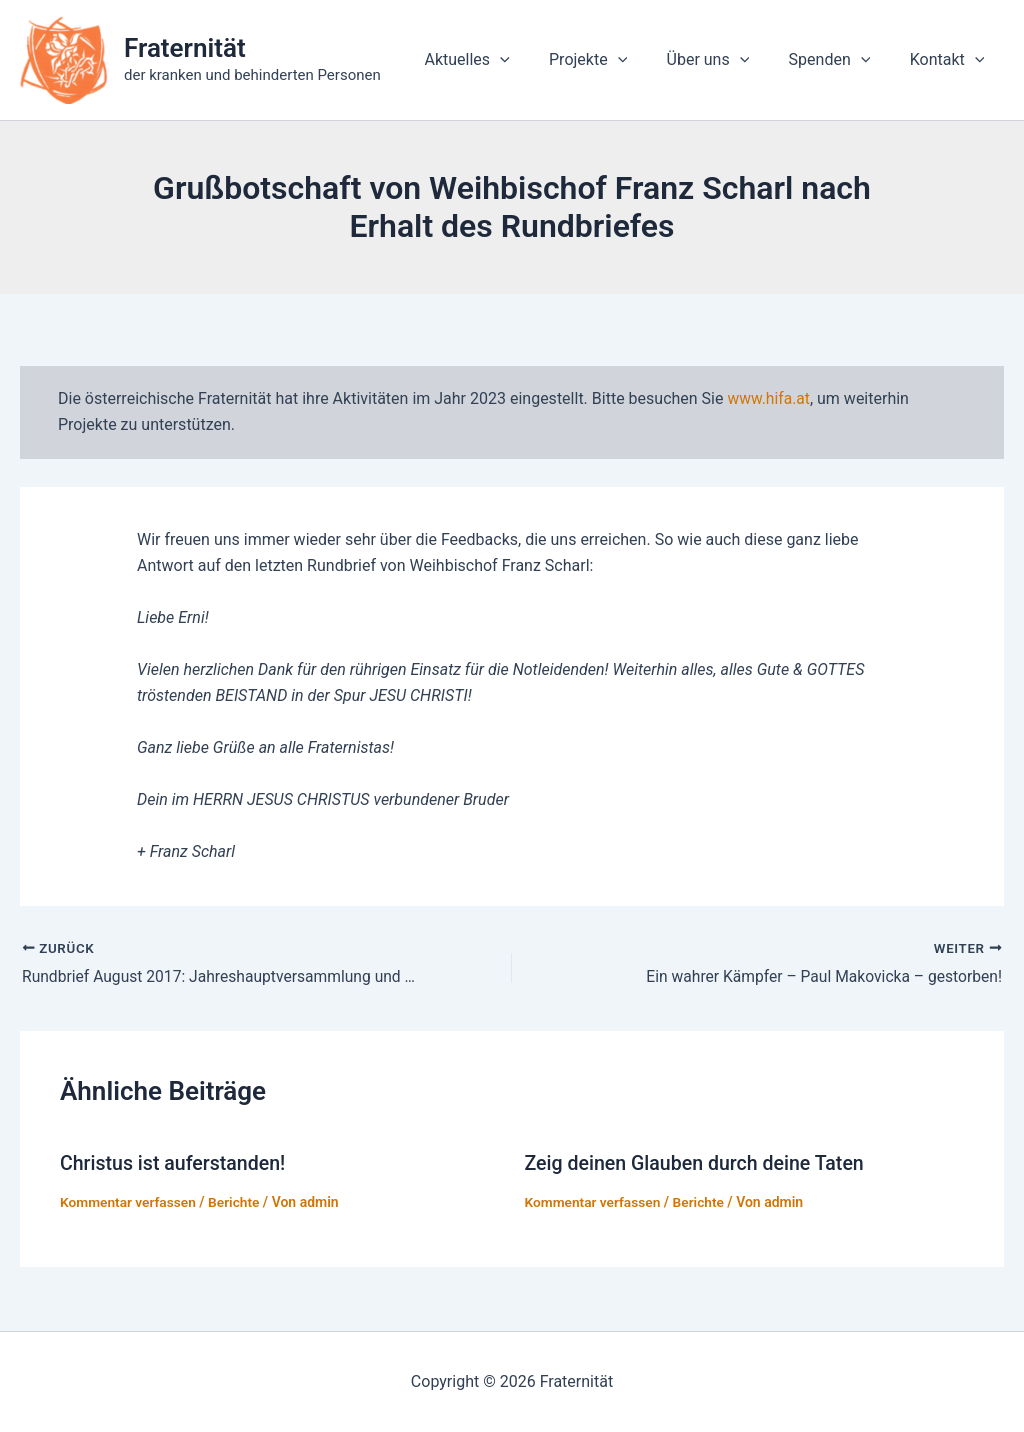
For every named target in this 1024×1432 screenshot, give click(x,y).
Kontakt (950, 60)
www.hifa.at (769, 398)
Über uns (726, 60)
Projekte (614, 60)
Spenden (841, 60)
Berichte (237, 1202)
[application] (533, 60)
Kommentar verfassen (129, 1202)
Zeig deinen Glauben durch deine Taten (698, 1164)
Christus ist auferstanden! (175, 1164)
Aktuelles (499, 60)
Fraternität (185, 48)
